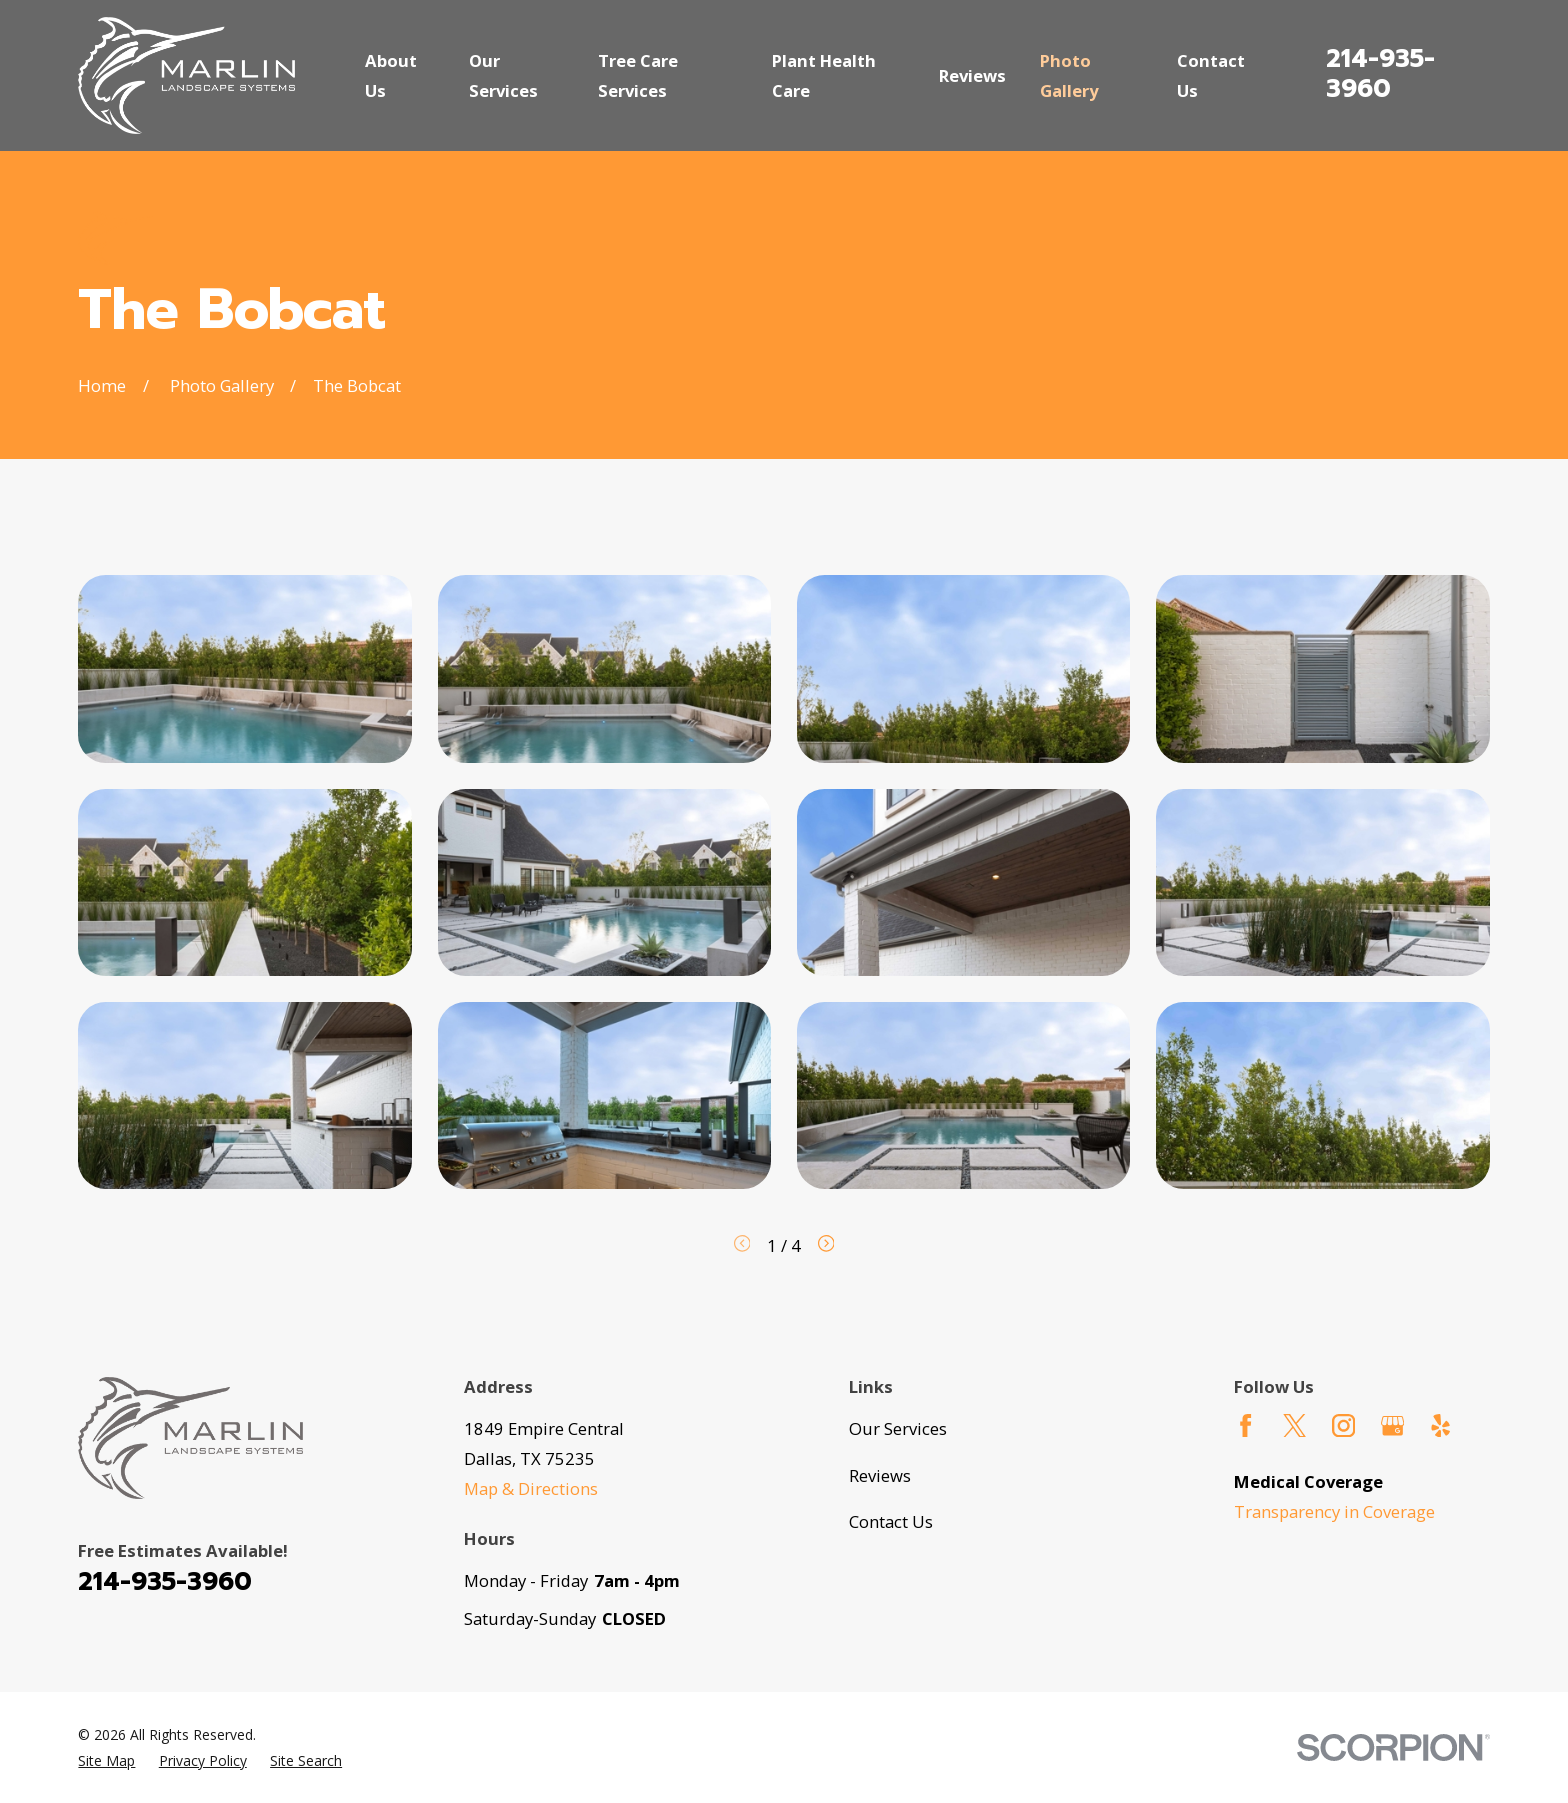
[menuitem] (106, 1760)
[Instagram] (1343, 1425)
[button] (245, 669)
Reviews (880, 1475)
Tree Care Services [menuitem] (638, 75)
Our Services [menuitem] (503, 75)
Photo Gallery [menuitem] (1069, 75)
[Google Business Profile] (1392, 1425)
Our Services (898, 1428)
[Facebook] (1245, 1425)
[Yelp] (1440, 1425)
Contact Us (891, 1521)
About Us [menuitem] (391, 75)
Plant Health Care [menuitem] (824, 75)
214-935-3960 (1380, 74)
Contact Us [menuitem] (1211, 75)
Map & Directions (531, 1488)
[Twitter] (1294, 1425)
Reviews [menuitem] (972, 75)
